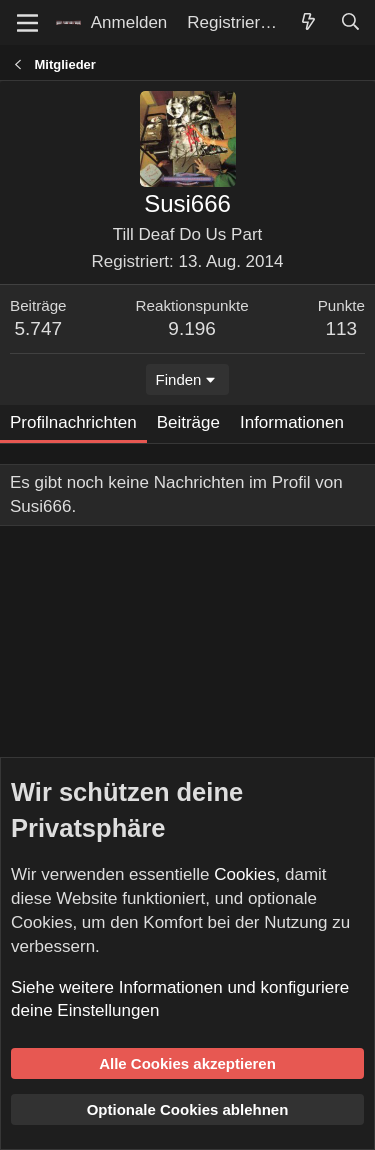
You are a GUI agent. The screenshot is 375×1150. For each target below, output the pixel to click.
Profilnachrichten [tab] (73, 422)
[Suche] (350, 23)
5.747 (39, 328)
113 (341, 328)
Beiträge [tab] (188, 422)
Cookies (244, 874)
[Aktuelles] (308, 23)
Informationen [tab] (292, 422)
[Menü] (27, 23)
